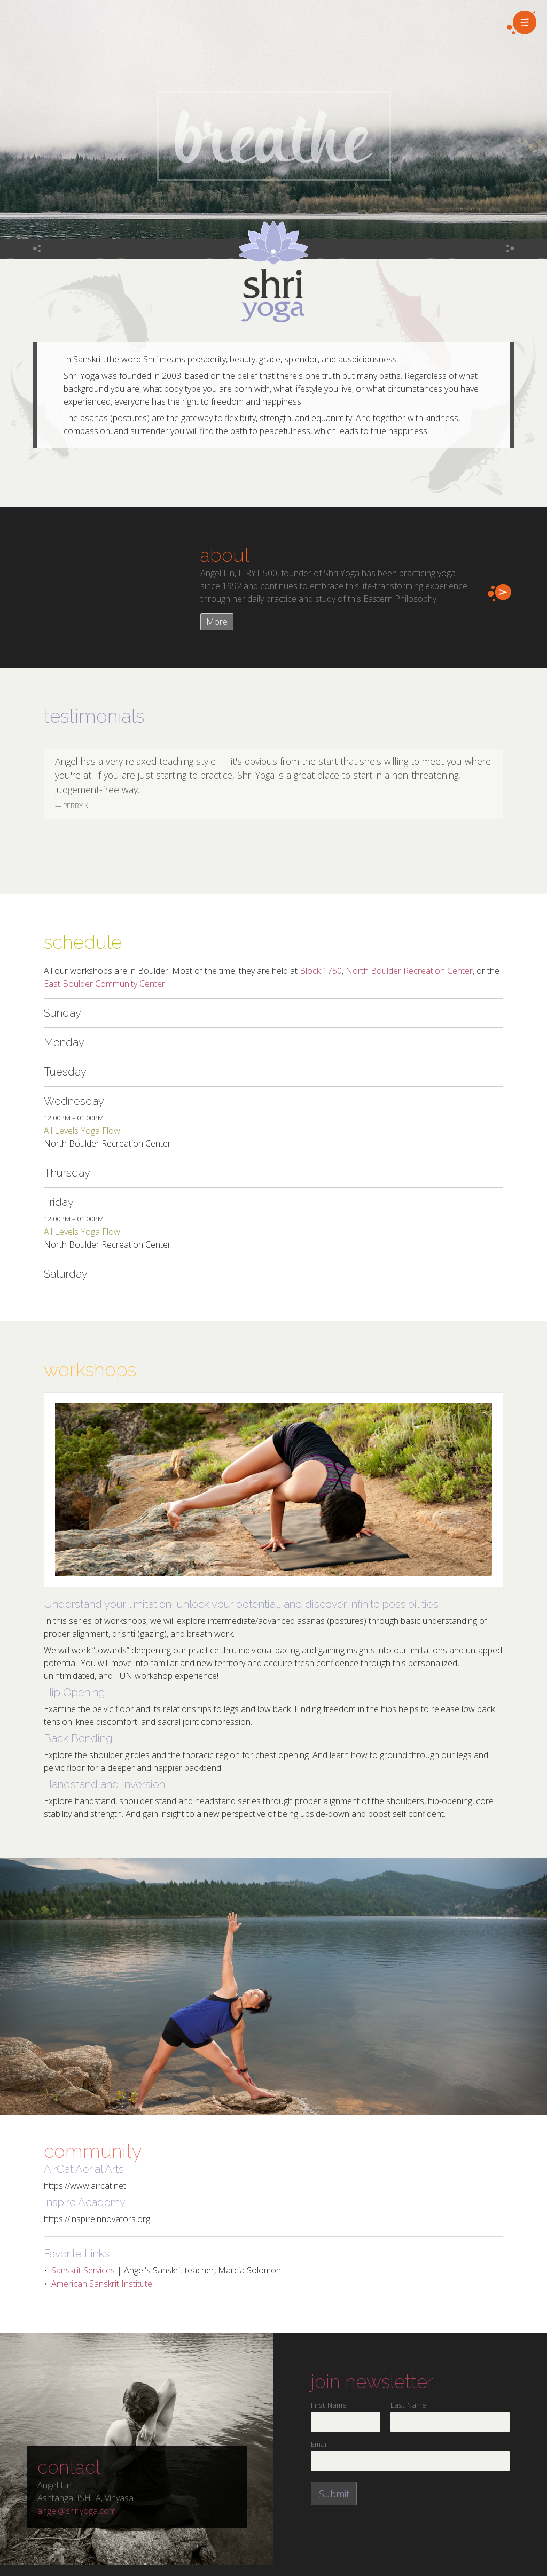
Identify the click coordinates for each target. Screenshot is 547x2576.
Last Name (408, 2405)
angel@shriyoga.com (76, 2511)
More (217, 622)
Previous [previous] (25, 783)
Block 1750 (321, 971)
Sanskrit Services (83, 2270)
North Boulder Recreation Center (409, 971)
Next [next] (522, 783)
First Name (329, 2405)
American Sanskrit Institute (101, 2283)
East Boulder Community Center (104, 983)
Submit (334, 2493)
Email (319, 2444)
